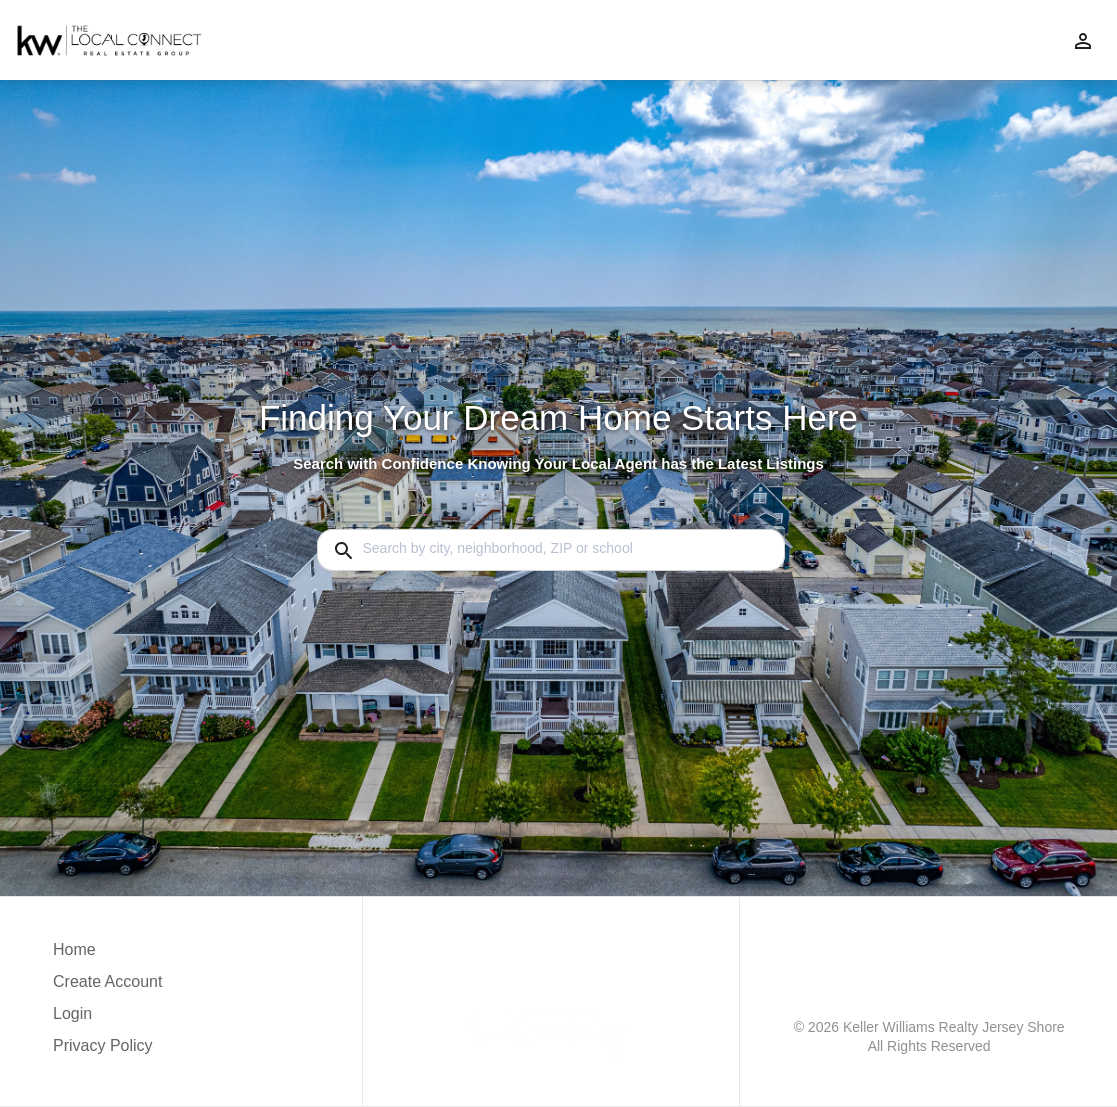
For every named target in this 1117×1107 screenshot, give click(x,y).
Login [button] (72, 1013)
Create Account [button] (107, 981)
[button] (107, 1019)
